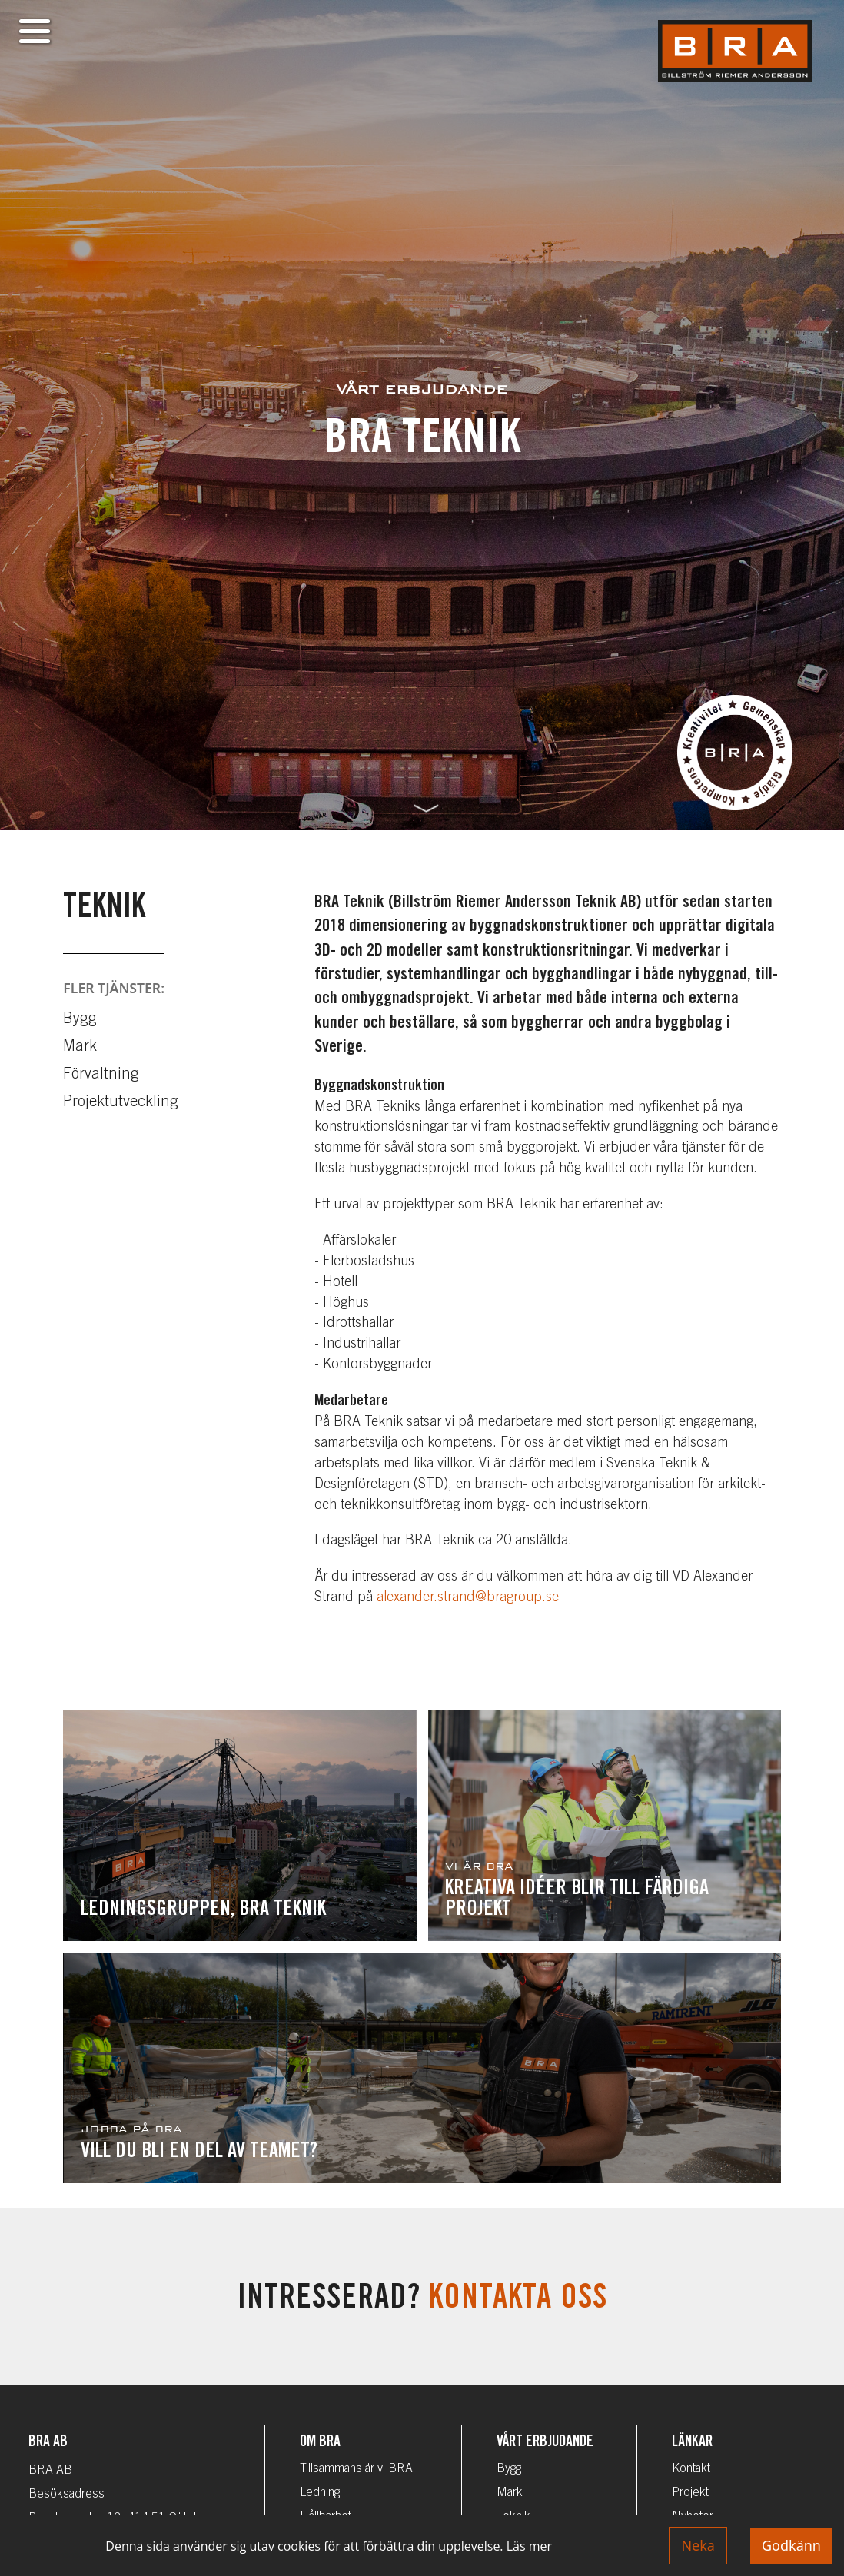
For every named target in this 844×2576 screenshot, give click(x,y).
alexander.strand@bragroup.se (468, 1598)
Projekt (690, 2493)
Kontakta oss (518, 2300)
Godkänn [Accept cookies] (791, 2545)
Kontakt (691, 2469)
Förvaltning (101, 1075)
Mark (80, 1047)
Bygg (80, 1020)
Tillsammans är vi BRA (356, 2469)
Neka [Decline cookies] (698, 2545)
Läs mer (529, 2546)
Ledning (320, 2493)
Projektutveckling (120, 1103)
